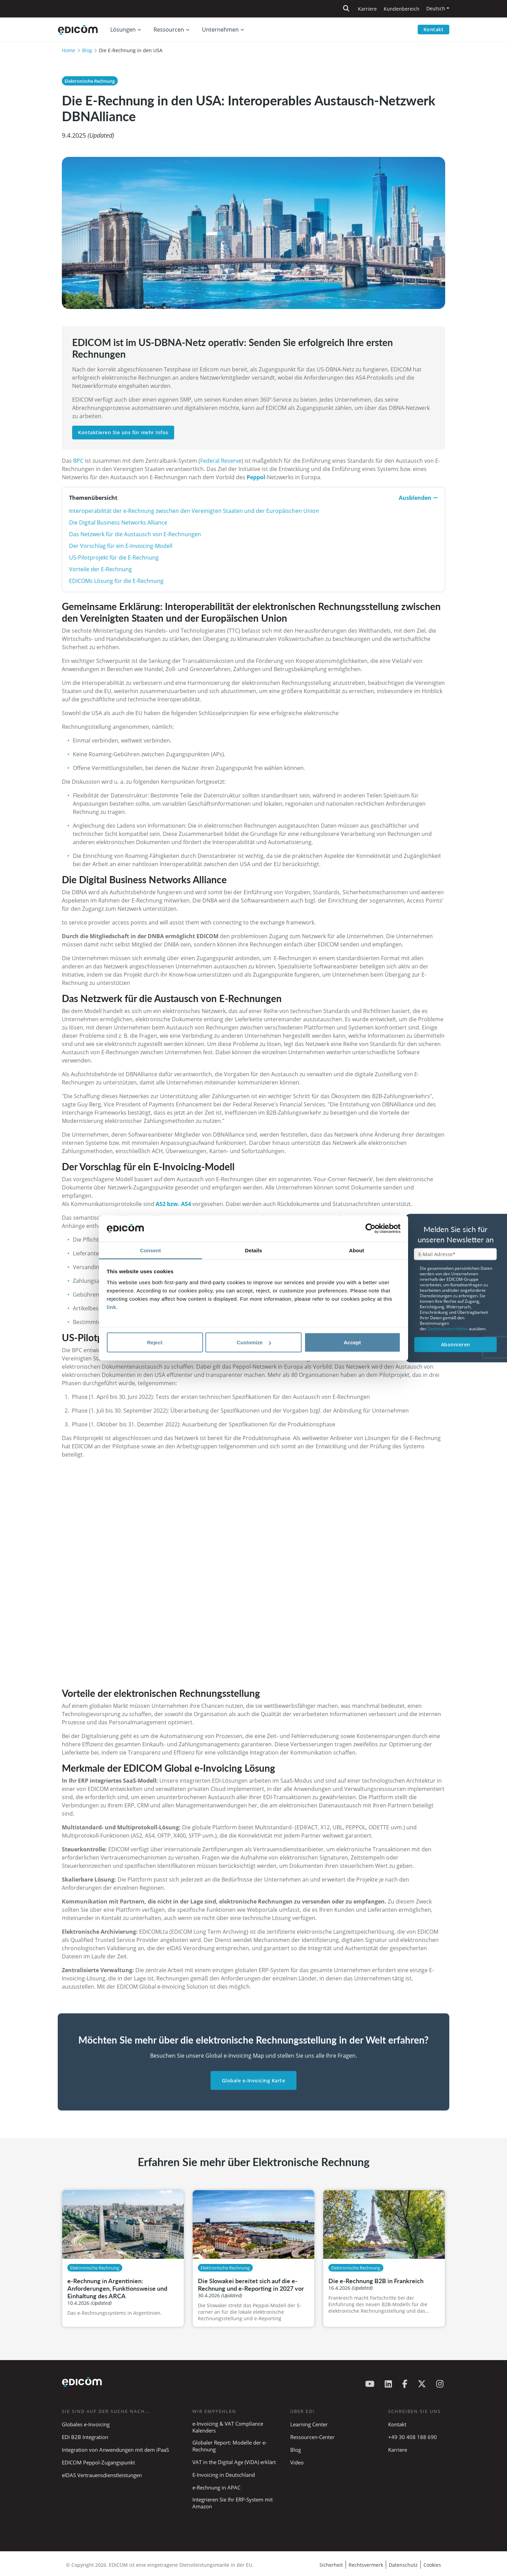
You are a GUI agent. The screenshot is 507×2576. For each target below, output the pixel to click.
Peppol (256, 477)
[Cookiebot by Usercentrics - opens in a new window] (370, 1228)
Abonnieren (455, 1344)
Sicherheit (331, 2565)
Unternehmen (220, 29)
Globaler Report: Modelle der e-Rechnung (229, 2446)
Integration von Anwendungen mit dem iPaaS (115, 2449)
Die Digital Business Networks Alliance (118, 522)
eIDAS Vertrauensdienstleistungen (102, 2475)
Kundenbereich (401, 8)
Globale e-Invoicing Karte (253, 2080)
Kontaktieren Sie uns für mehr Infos (123, 432)
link (111, 1307)
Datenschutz (403, 2565)
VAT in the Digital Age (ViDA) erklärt (234, 2462)
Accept (352, 1342)
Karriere (367, 8)
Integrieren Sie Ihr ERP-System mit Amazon (232, 2503)
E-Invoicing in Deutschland (223, 2474)
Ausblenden (418, 498)
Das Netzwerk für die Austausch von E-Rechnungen (135, 534)
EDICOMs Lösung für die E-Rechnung (116, 581)
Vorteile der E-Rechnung (100, 569)
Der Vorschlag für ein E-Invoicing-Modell (120, 546)
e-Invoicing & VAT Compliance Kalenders (227, 2427)
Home (68, 50)
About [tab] (356, 1250)
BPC (78, 460)
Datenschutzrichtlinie (448, 1329)
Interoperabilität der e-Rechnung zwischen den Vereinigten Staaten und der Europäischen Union (194, 511)
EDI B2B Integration (85, 2437)
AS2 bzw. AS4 (173, 1204)
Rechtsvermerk (366, 2565)
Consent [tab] (150, 1250)
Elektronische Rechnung (90, 81)
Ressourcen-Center (312, 2437)
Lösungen (123, 29)
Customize (254, 1342)
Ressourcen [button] (169, 29)
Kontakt (434, 29)
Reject (154, 1342)
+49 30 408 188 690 (412, 2437)
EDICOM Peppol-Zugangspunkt (98, 2462)
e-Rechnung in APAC (216, 2487)
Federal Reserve (220, 460)
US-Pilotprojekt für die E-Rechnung (114, 557)
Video (297, 2462)
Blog (87, 50)
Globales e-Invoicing (86, 2424)
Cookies (432, 2565)
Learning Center (309, 2424)
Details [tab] (253, 1250)
